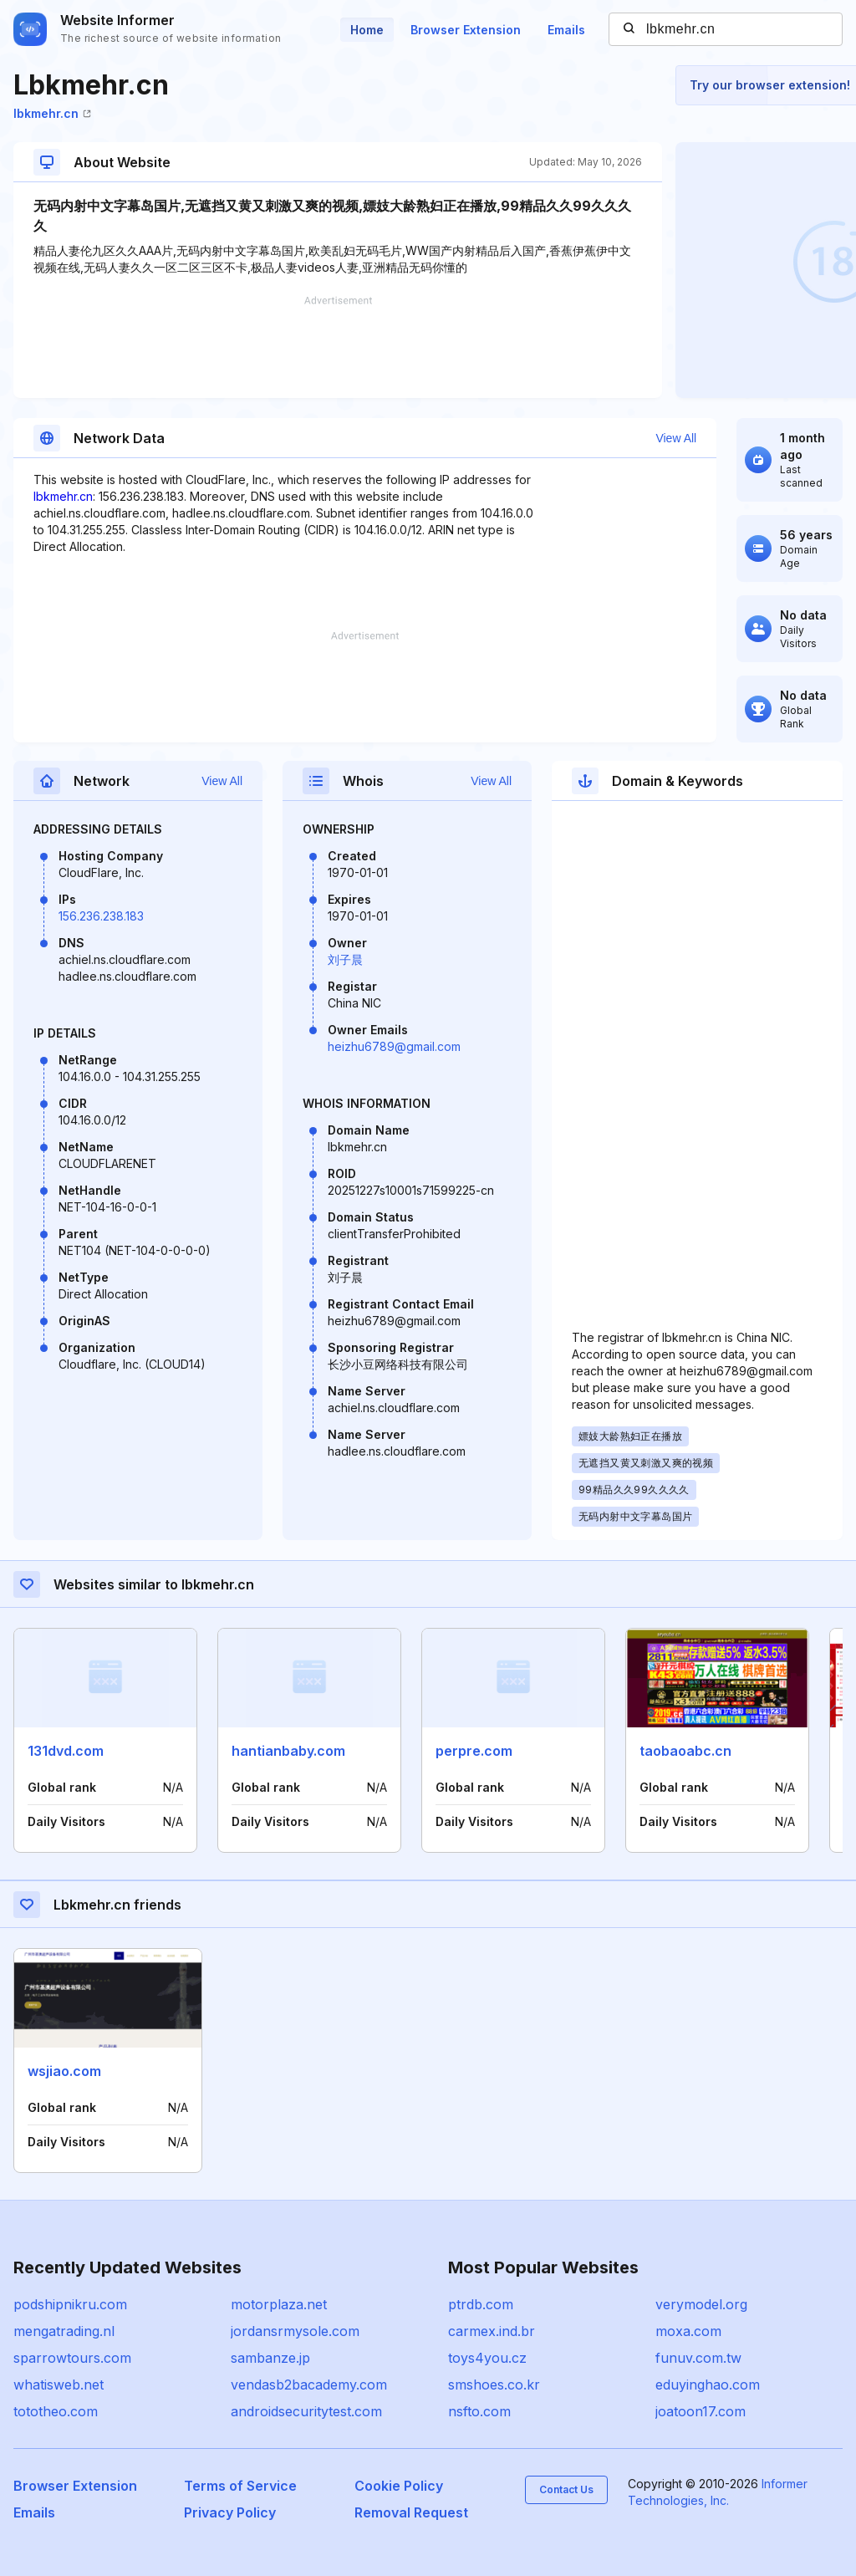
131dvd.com (66, 1750)
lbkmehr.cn (52, 113)
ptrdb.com (480, 2304)
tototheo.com (55, 2411)
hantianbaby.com (288, 1750)
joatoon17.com (700, 2411)
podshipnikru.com (70, 2304)
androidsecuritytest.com (306, 2411)
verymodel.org (701, 2304)
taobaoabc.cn (685, 1750)
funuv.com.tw (698, 2357)
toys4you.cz (487, 2357)
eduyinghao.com (707, 2384)
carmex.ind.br (491, 2331)
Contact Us (566, 2489)
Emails (566, 30)
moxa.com (688, 2331)
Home (367, 30)
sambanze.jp (270, 2357)
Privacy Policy (230, 2512)
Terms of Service (240, 2485)
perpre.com (474, 1750)
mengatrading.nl (64, 2331)
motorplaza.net (279, 2304)
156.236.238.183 (101, 916)
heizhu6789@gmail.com (394, 1046)
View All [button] (675, 438)
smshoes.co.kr (494, 2384)
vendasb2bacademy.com (309, 2384)
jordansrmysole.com (295, 2331)
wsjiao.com (64, 2071)
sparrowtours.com (72, 2357)
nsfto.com (479, 2411)
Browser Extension (465, 30)
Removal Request (411, 2512)
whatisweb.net (58, 2384)
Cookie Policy (398, 2485)
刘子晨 (345, 959)
